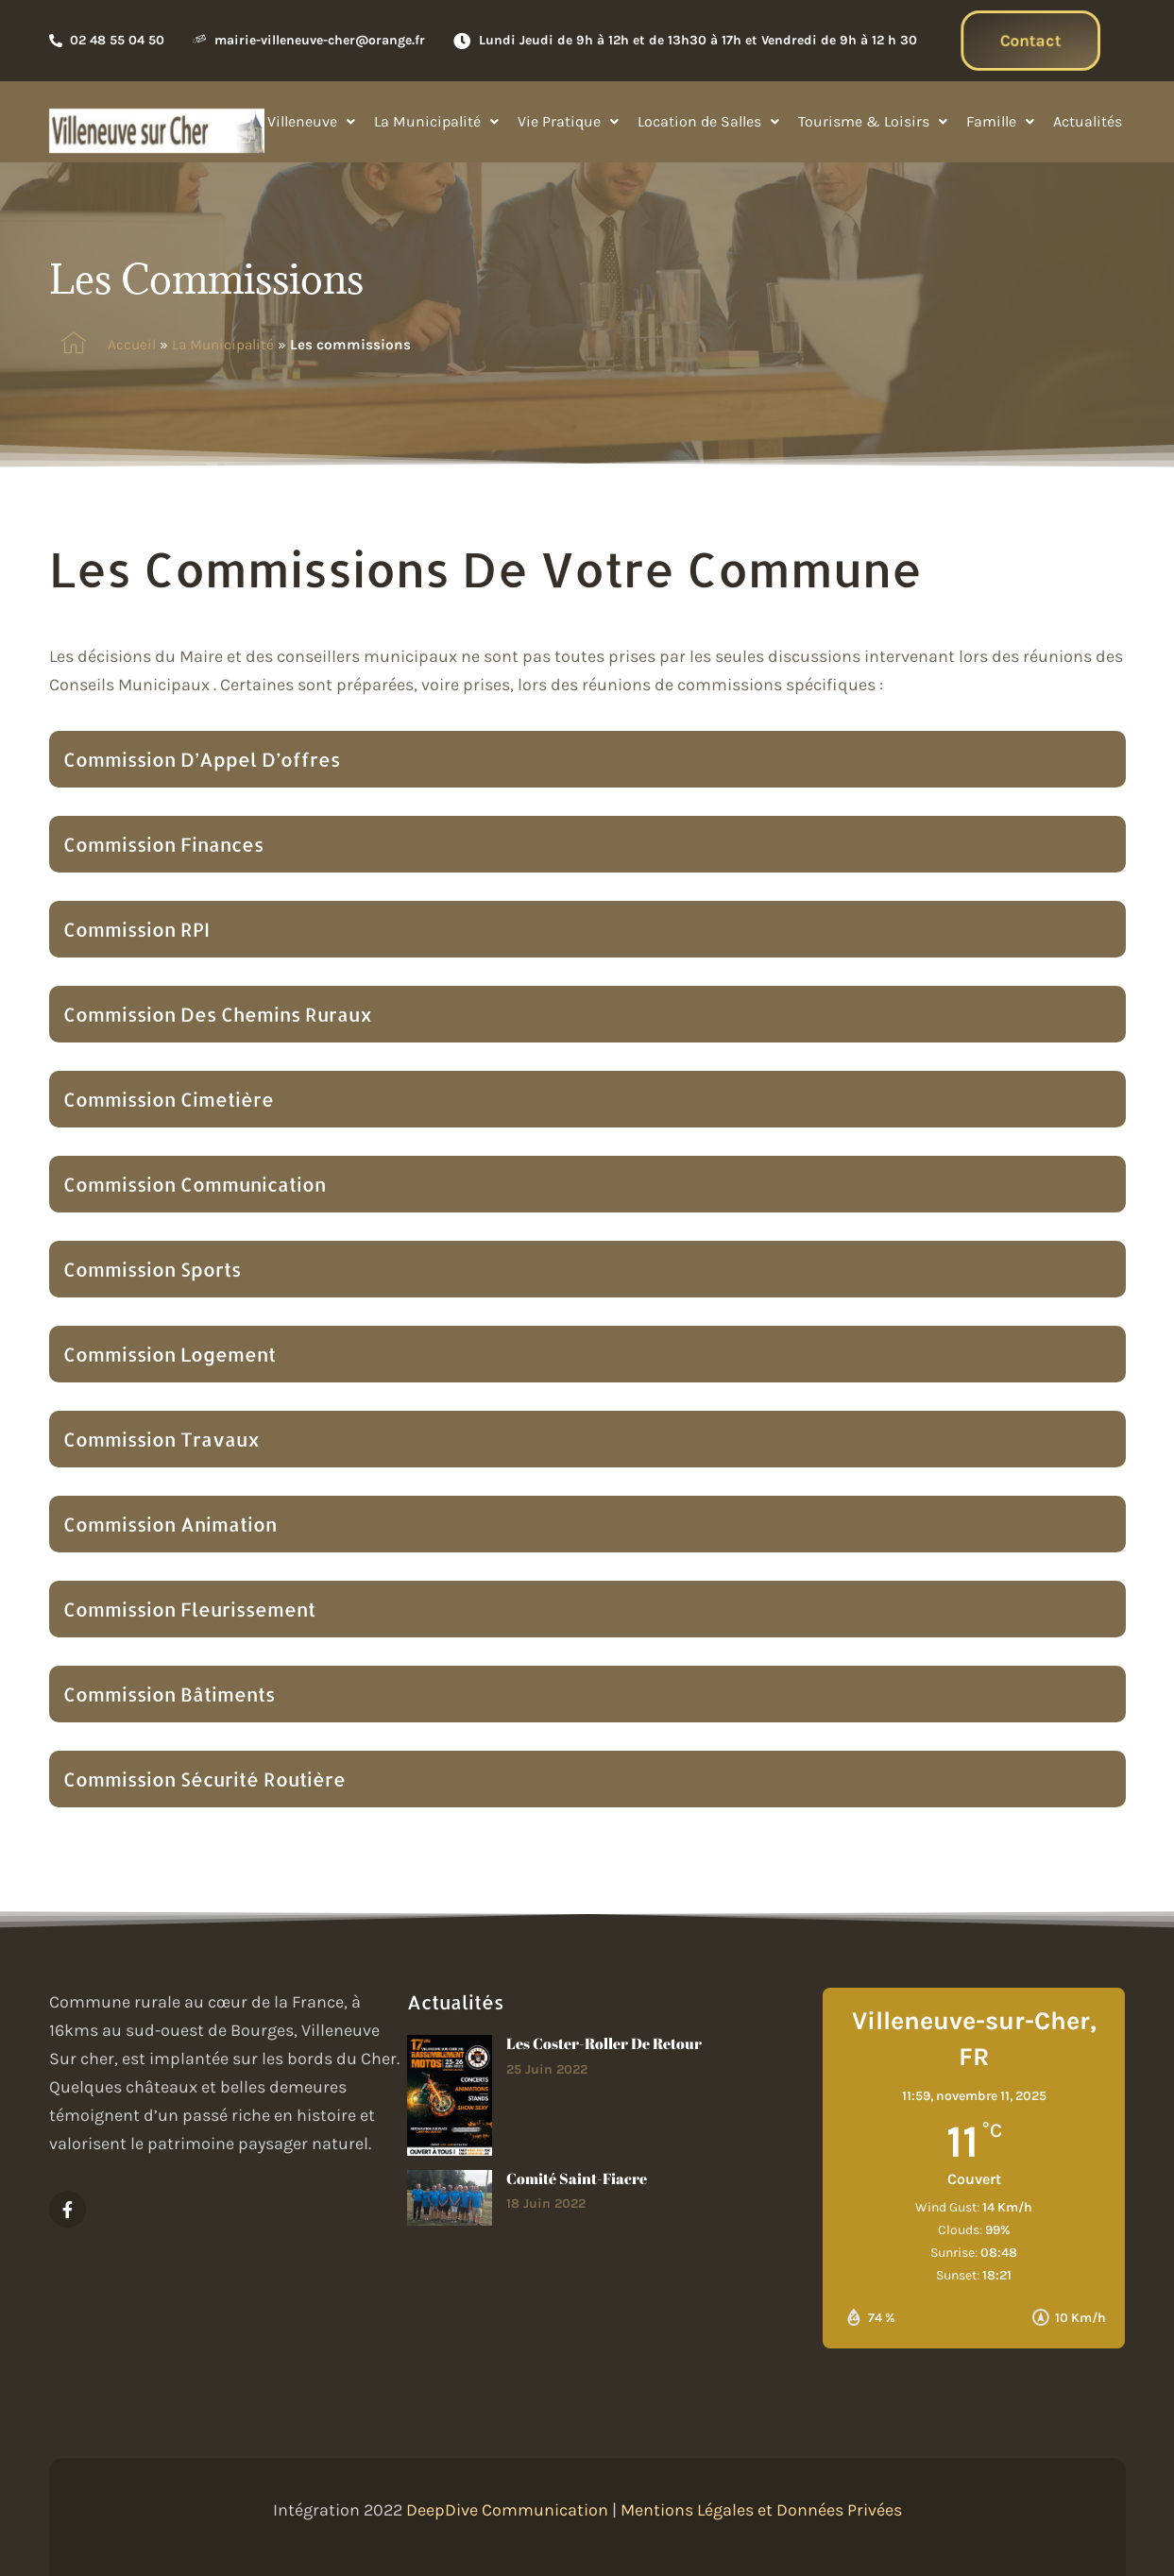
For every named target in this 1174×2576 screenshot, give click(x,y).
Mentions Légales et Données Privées (761, 2510)
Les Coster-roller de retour (604, 2043)
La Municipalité (436, 121)
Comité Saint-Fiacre (576, 2178)
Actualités (1087, 121)
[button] (311, 121)
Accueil (132, 344)
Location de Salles (708, 121)
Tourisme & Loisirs (872, 121)
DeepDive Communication (507, 2510)
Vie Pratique (568, 121)
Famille (1000, 121)
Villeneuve (311, 121)
